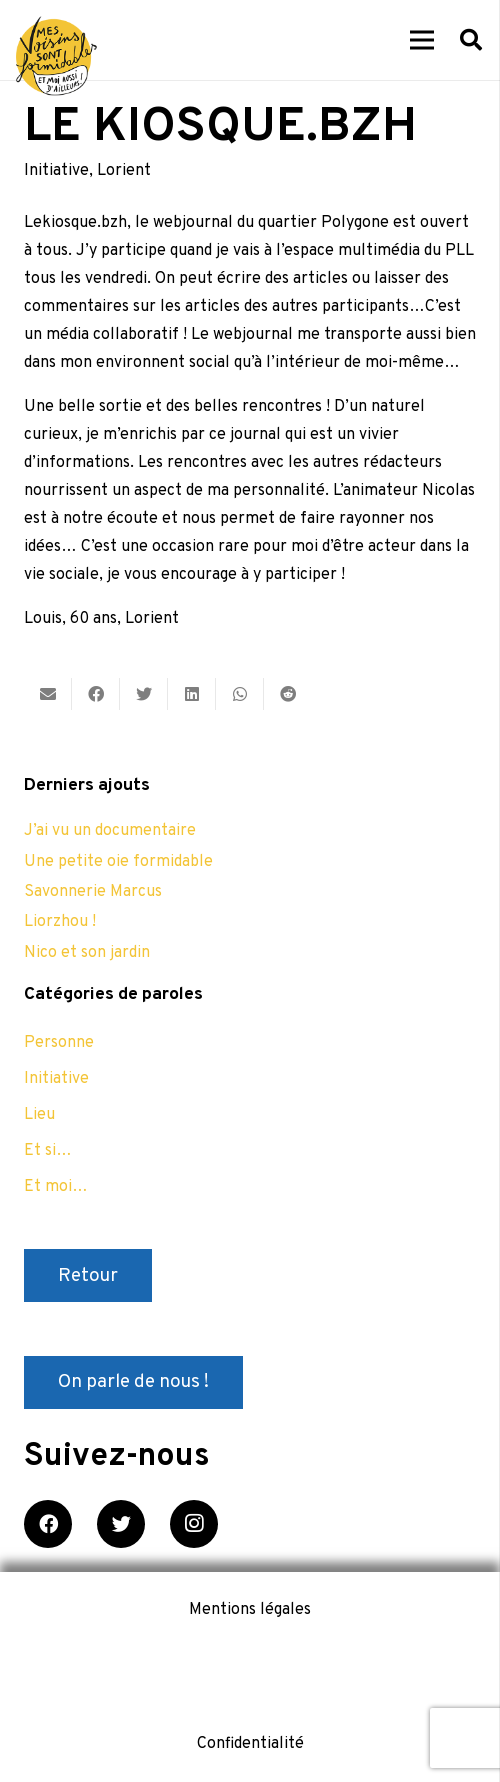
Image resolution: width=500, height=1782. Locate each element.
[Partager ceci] (96, 694)
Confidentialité (250, 1744)
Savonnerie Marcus (93, 892)
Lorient (124, 171)
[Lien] (56, 56)
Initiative (56, 171)
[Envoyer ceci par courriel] (48, 694)
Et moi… (56, 1187)
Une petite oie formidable (118, 862)
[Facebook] (48, 1524)
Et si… (48, 1151)
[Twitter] (121, 1524)
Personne (59, 1043)
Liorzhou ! (60, 922)
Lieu (39, 1115)
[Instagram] (194, 1524)
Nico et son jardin (87, 953)
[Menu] (422, 40)
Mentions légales (250, 1610)
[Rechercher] (471, 40)
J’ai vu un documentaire (110, 831)
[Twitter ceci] (144, 694)
